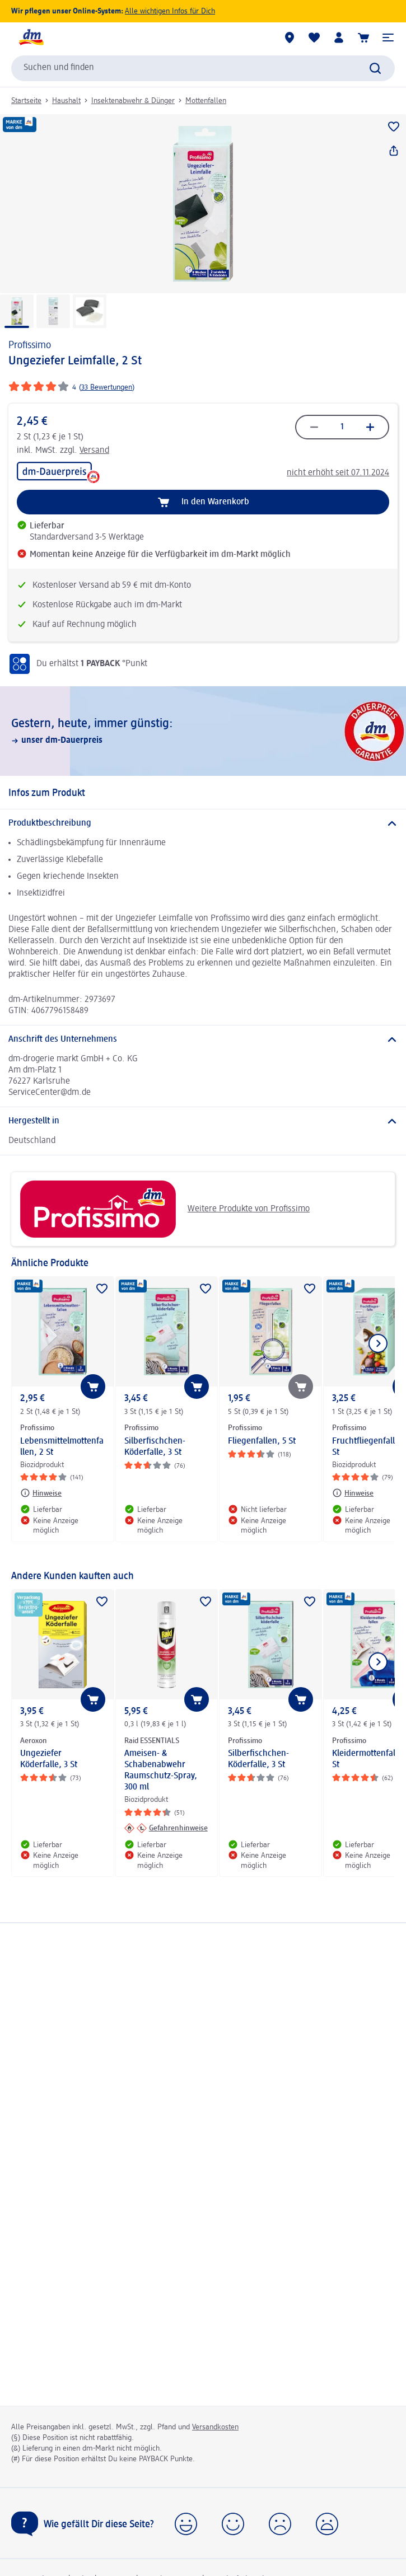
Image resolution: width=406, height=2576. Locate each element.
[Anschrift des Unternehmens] (203, 1039)
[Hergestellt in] (203, 1121)
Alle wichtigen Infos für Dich (170, 11)
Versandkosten (215, 2427)
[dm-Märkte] (289, 37)
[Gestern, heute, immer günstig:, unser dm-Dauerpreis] (203, 731)
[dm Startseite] (30, 37)
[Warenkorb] (363, 37)
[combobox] (203, 68)
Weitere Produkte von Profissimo (165, 1209)
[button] (388, 37)
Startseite (26, 101)
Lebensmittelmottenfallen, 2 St (62, 1447)
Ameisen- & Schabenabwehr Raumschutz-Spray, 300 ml (160, 1770)
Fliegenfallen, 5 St (262, 1441)
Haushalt (66, 101)
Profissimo (29, 345)
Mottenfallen (205, 101)
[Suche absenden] (375, 68)
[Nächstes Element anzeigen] (378, 1343)
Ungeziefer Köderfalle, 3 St (48, 1759)
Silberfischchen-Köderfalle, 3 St (154, 1447)
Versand (94, 450)
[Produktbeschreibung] (203, 823)
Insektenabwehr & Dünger (133, 101)
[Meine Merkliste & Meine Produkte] (314, 37)
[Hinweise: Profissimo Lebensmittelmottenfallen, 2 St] (41, 1492)
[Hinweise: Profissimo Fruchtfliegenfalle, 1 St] (353, 1492)
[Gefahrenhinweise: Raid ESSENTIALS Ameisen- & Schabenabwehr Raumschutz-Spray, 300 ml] (166, 1828)
